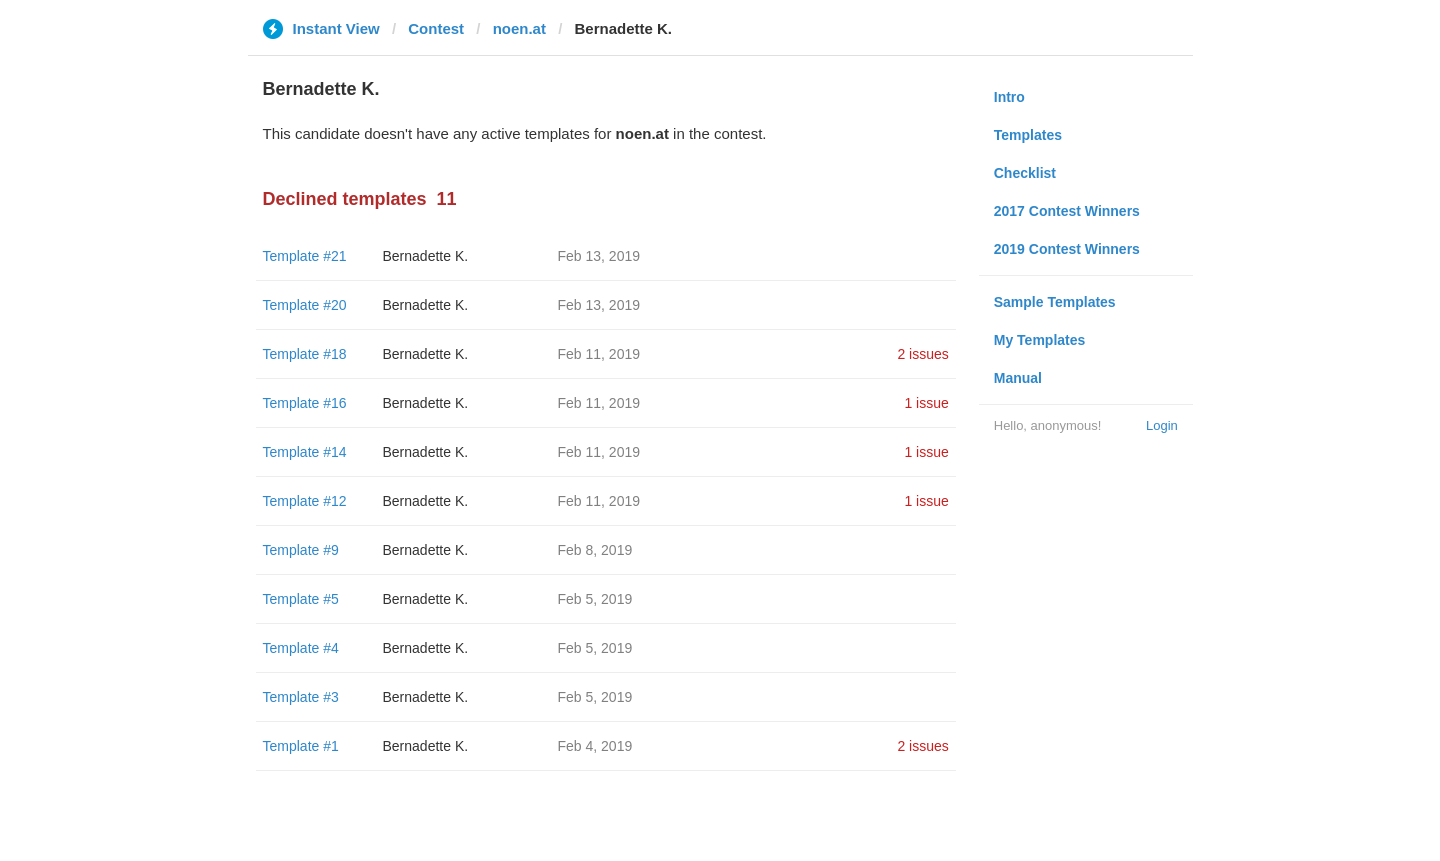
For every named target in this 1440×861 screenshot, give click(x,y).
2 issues (922, 354)
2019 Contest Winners (1067, 249)
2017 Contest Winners (1067, 211)
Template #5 (301, 599)
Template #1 (301, 746)
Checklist (1025, 173)
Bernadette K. (426, 256)
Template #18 (305, 354)
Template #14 (305, 452)
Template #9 (301, 550)
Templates (1028, 135)
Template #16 (305, 403)
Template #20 (305, 305)
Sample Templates (1055, 302)
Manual (1018, 378)
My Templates (1040, 340)
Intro (1009, 97)
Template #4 (301, 648)
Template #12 (305, 501)
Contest (436, 28)
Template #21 (305, 256)
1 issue (926, 403)
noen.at (519, 28)
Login (1162, 425)
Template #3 (301, 697)
